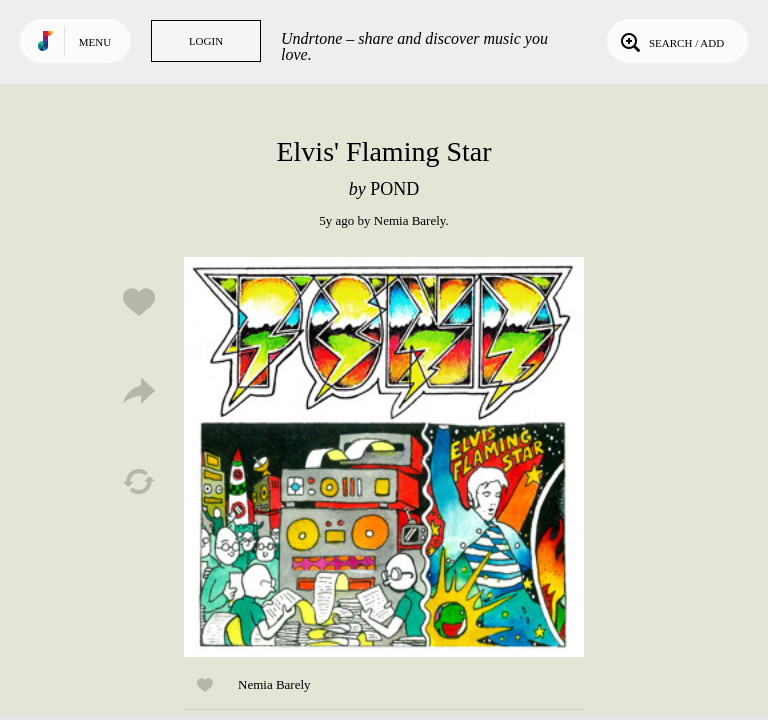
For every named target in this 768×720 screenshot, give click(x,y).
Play (384, 457)
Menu (95, 42)
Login (206, 41)
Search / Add (670, 41)
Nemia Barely (410, 220)
